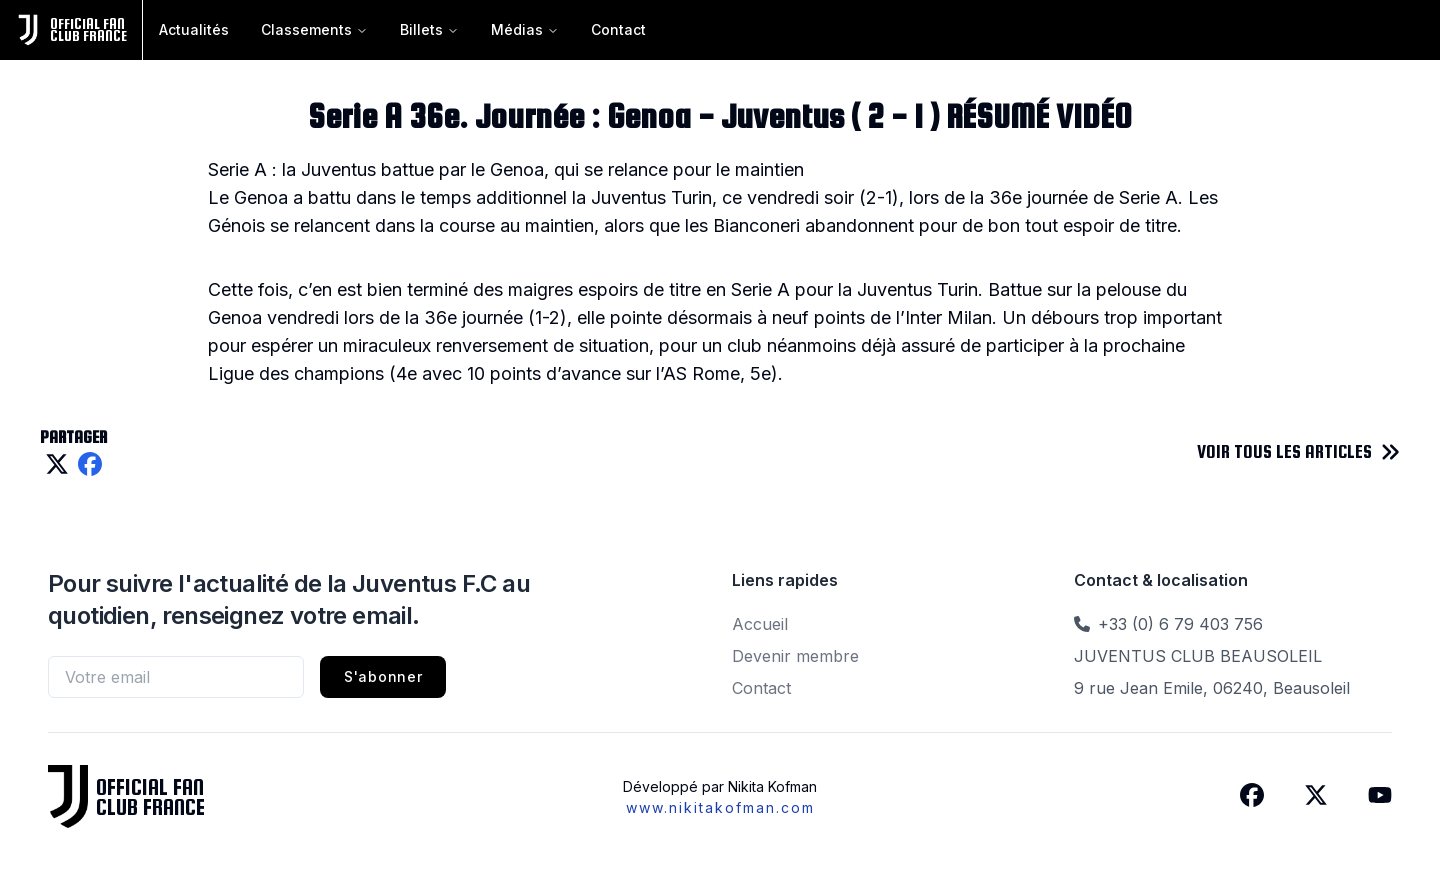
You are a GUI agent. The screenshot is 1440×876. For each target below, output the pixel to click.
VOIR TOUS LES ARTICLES (1284, 451)
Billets (429, 29)
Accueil (760, 624)
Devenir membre (795, 656)
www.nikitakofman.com (720, 807)
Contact (618, 29)
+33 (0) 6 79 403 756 (1180, 624)
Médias (525, 29)
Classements (314, 29)
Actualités (194, 29)
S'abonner (383, 676)
